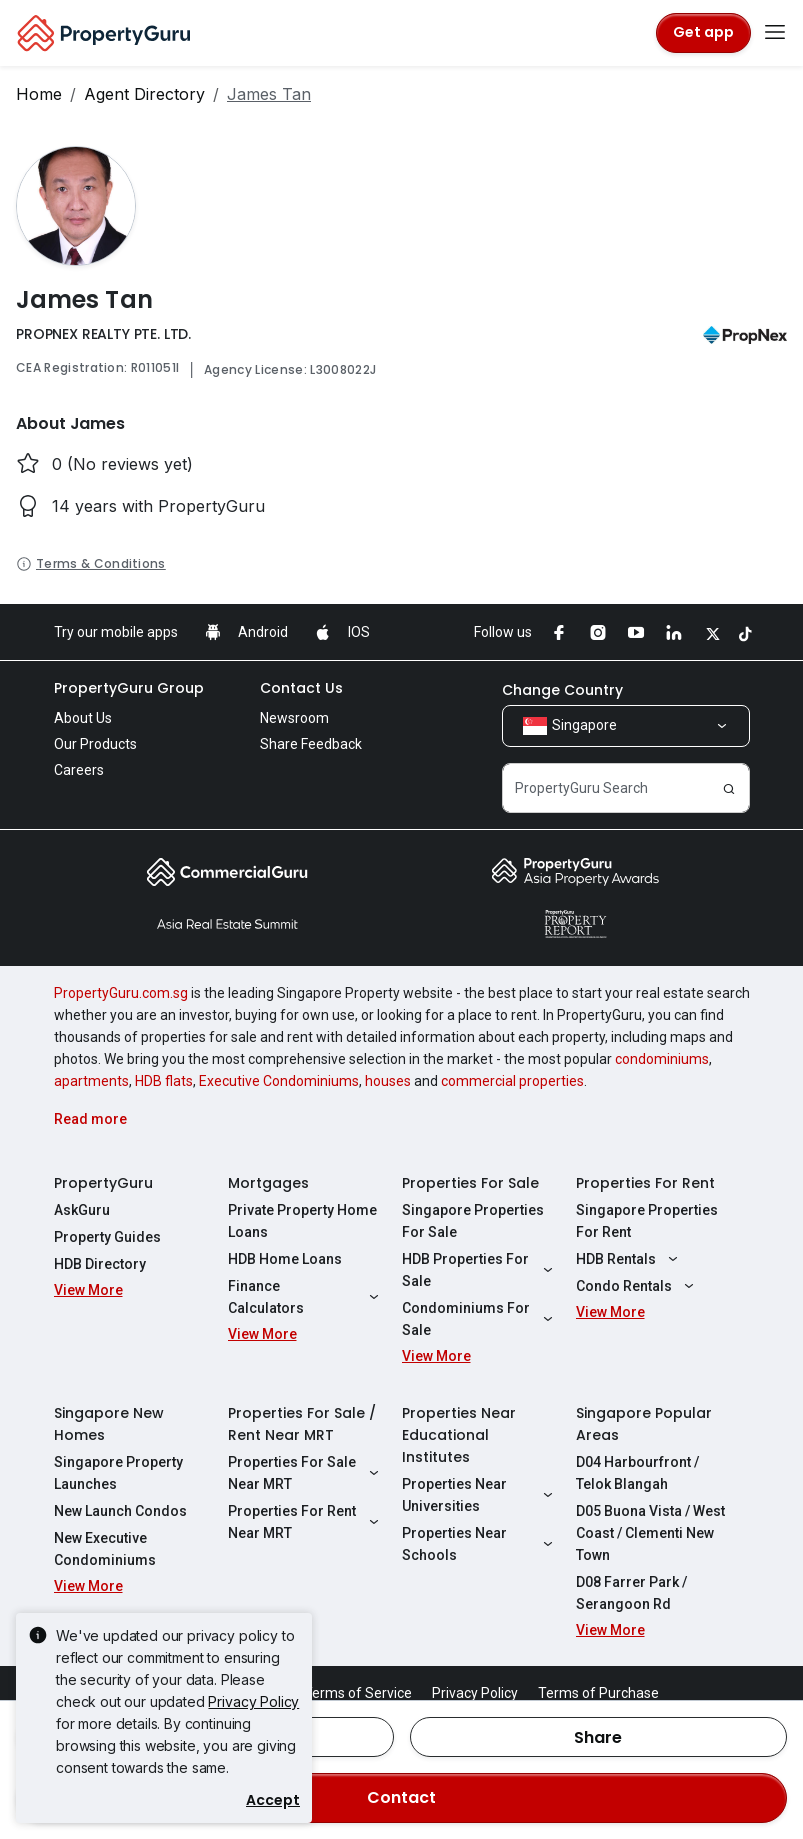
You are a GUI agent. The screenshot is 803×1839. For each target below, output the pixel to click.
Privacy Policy (253, 1701)
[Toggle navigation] (775, 33)
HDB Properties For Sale (480, 1270)
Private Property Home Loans (302, 1221)
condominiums (662, 1059)
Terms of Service (358, 1693)
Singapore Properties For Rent (647, 1221)
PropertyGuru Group (129, 688)
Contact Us (301, 688)
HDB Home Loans (285, 1259)
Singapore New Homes (109, 1424)
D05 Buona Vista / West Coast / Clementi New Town (650, 1533)
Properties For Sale (470, 1183)
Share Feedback (311, 744)
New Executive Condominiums (105, 1549)
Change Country (562, 690)
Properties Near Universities (480, 1495)
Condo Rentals (638, 1286)
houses (388, 1081)
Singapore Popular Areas (644, 1424)
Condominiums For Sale (480, 1319)
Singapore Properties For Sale (473, 1221)
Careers (79, 770)
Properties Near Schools (480, 1544)
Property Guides (107, 1237)
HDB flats (164, 1081)
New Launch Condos (120, 1511)
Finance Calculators (306, 1297)
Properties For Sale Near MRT (306, 1473)
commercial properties (512, 1081)
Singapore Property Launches (118, 1473)
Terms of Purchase (598, 1693)
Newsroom (294, 718)
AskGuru (82, 1210)
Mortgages (268, 1183)
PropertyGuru (103, 1183)
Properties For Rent (645, 1183)
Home (39, 94)
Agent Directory (144, 94)
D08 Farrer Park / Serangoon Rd (631, 1593)
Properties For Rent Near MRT (306, 1522)
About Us (83, 718)
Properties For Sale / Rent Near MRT (302, 1424)
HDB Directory (100, 1264)
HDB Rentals (630, 1259)
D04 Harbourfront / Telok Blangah (637, 1473)
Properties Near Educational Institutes (459, 1435)
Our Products (95, 744)
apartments (91, 1081)
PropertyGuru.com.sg (121, 993)
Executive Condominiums (279, 1081)
